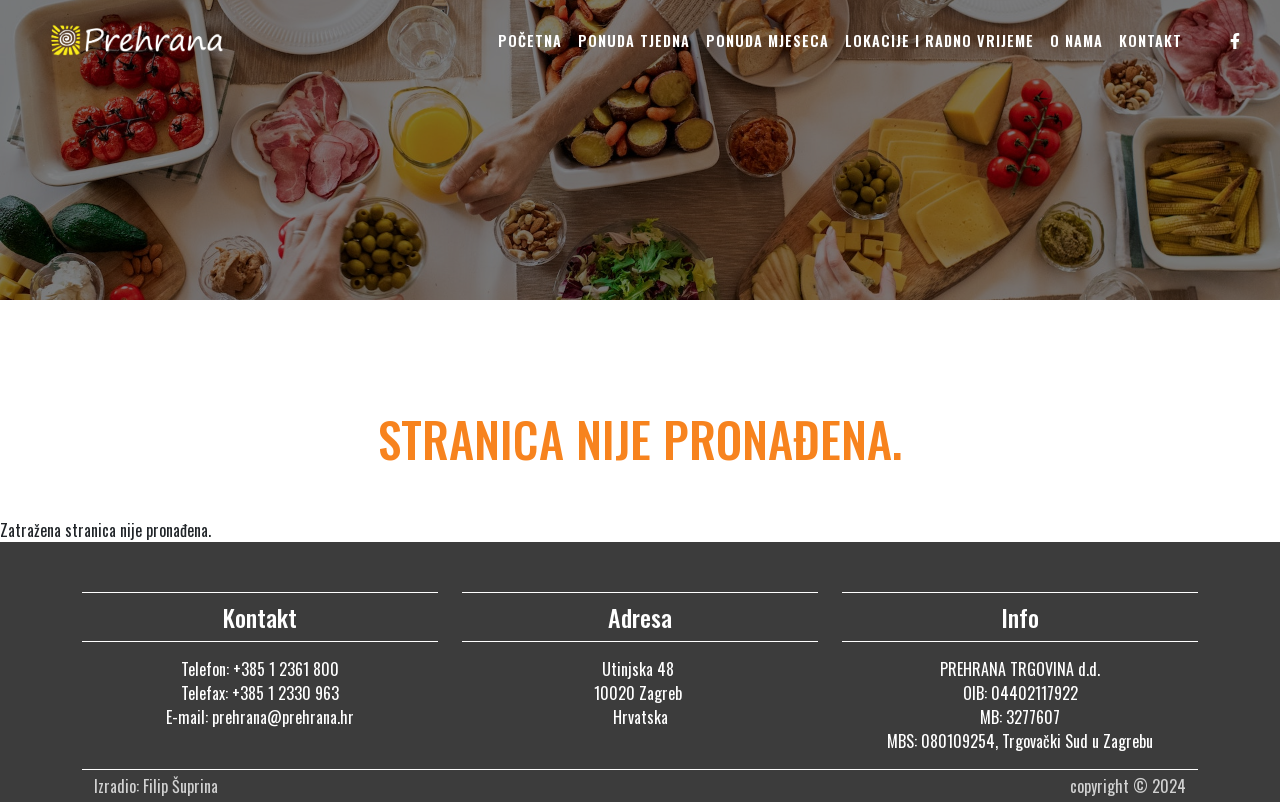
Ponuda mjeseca (767, 40)
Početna (530, 40)
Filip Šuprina (182, 786)
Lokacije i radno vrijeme (939, 40)
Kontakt (1150, 40)
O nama (1076, 40)
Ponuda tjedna (634, 40)
